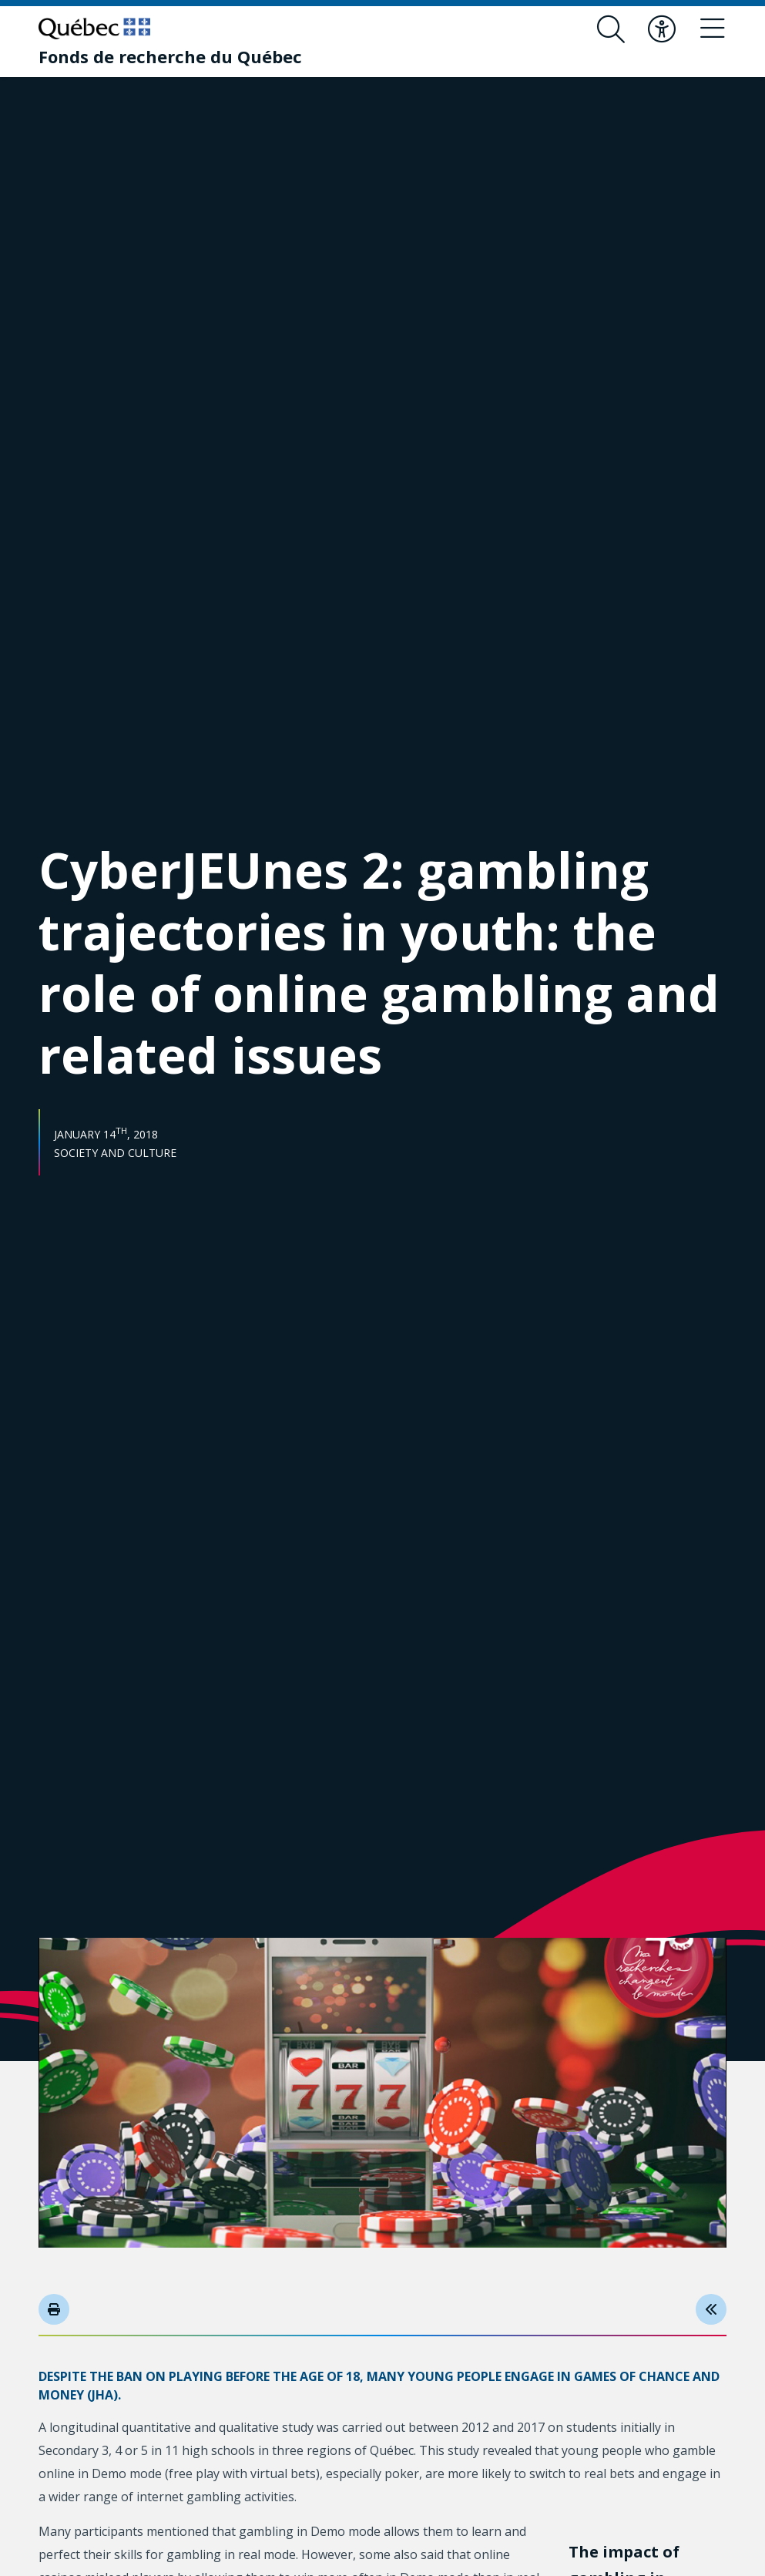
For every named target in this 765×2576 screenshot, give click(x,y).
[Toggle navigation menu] (712, 29)
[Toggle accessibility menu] (662, 29)
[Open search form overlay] (611, 29)
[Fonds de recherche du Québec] (170, 56)
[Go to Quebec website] (94, 28)
